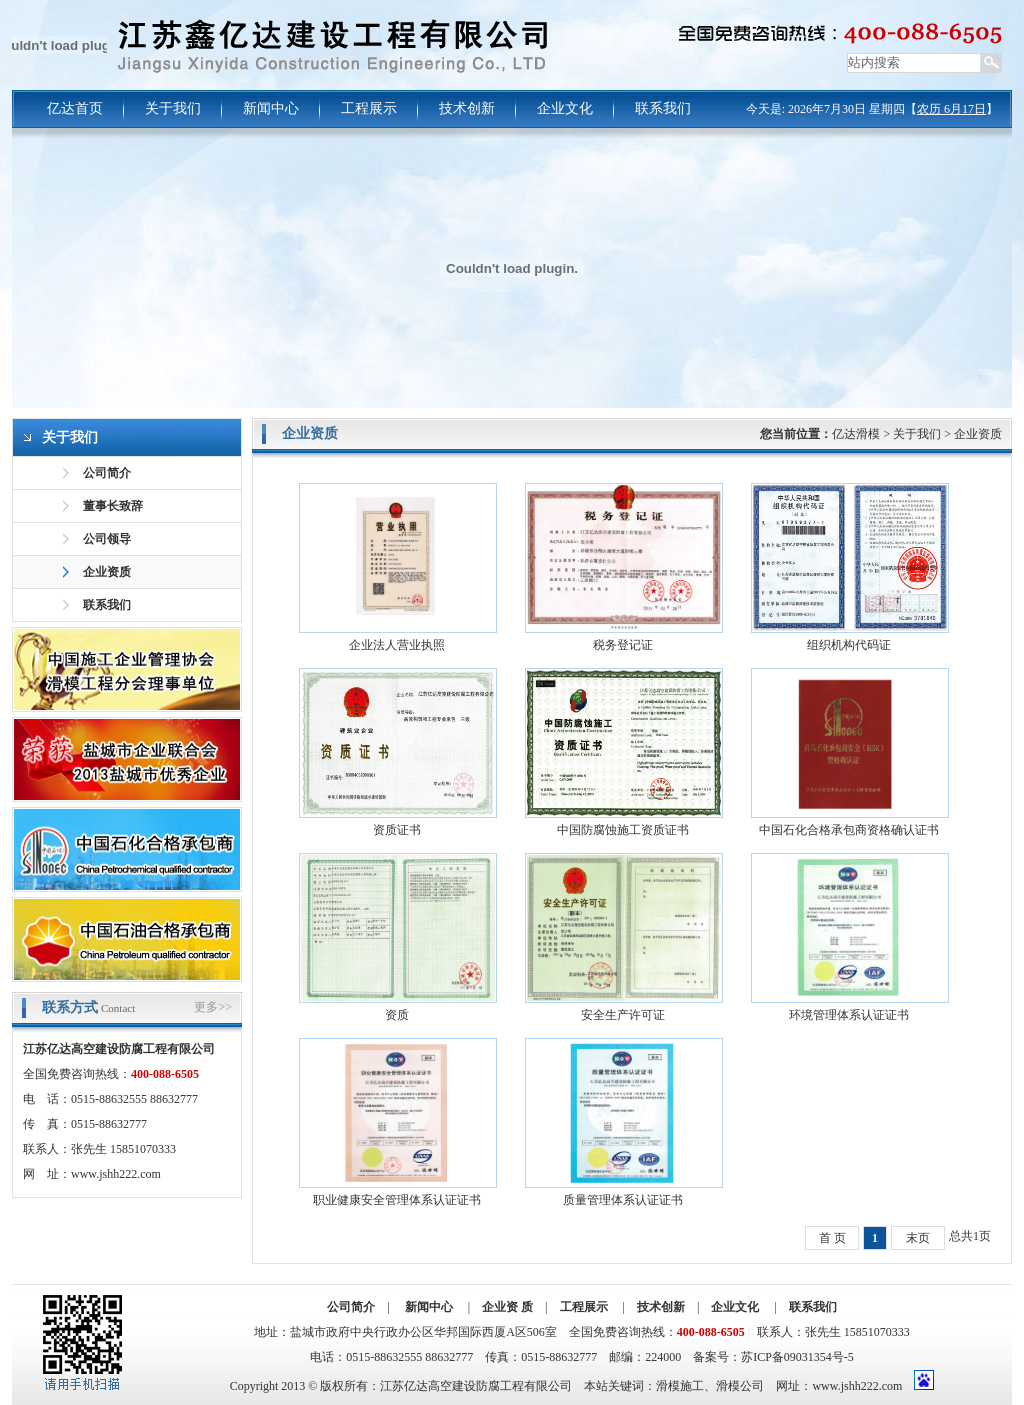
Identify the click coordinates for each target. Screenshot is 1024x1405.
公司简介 (107, 473)
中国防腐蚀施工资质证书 (623, 830)
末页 (918, 1238)
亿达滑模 (856, 434)
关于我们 (173, 108)
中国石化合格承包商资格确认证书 (849, 830)
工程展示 (369, 108)
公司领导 (107, 539)
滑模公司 (740, 1386)
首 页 (832, 1238)
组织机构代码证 (849, 645)
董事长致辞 (113, 506)
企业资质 (107, 572)
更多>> (213, 1007)
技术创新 (467, 108)
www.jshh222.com (116, 1174)
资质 (397, 1015)
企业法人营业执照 (397, 645)
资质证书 (397, 830)
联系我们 (663, 108)
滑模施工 (680, 1386)
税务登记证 (623, 645)
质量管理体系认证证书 (623, 1200)
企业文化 (565, 108)
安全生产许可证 (623, 1015)
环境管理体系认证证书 (849, 1015)
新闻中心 (271, 108)
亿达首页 (75, 108)
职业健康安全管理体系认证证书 (397, 1200)
